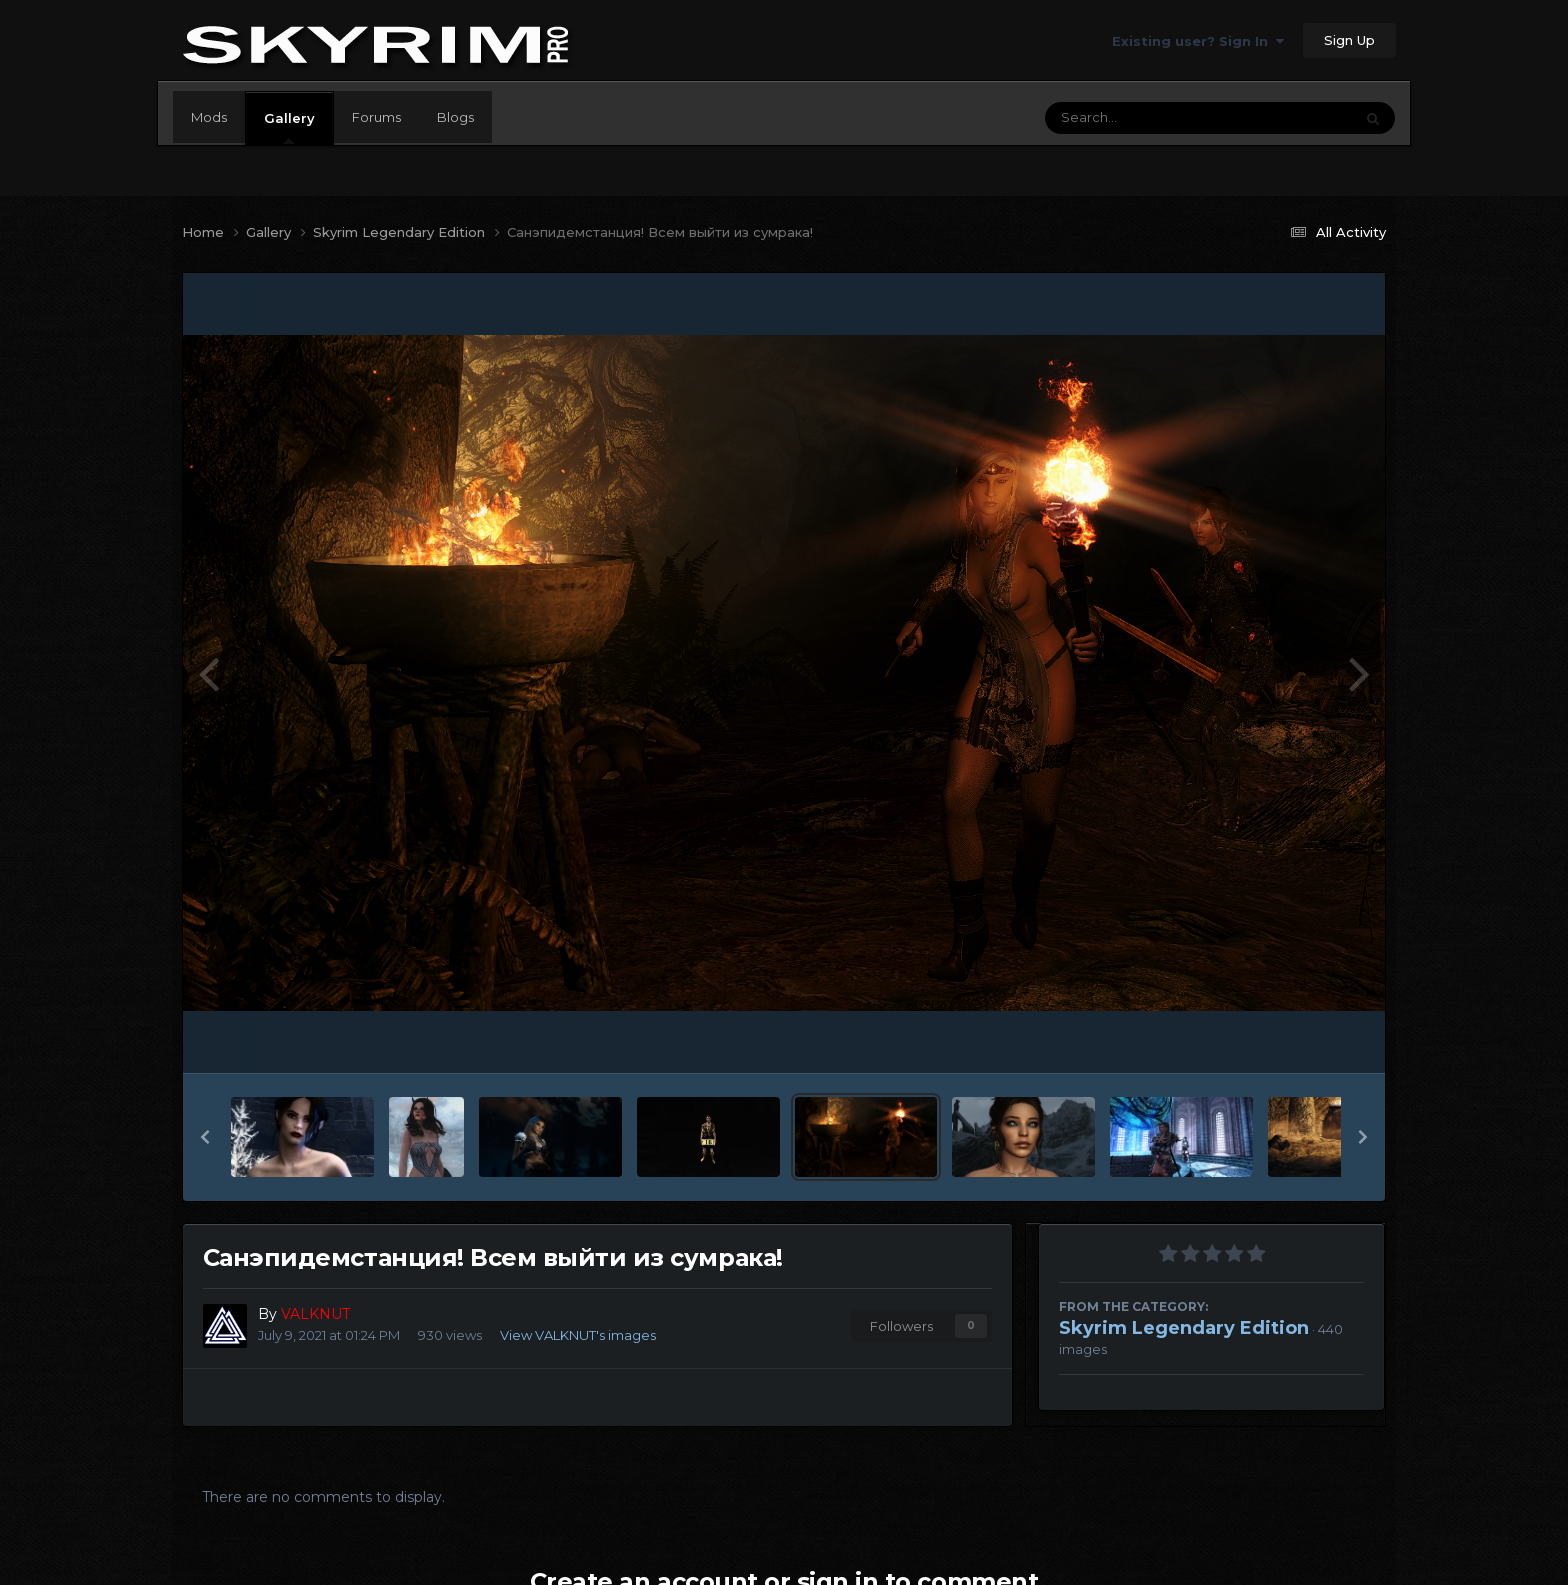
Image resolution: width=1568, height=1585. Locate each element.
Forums (376, 117)
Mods (209, 117)
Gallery (289, 127)
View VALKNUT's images (578, 1335)
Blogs (455, 117)
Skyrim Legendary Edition (1184, 1328)
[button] (205, 1137)
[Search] (1144, 118)
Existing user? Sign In (1198, 41)
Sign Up (1349, 40)
